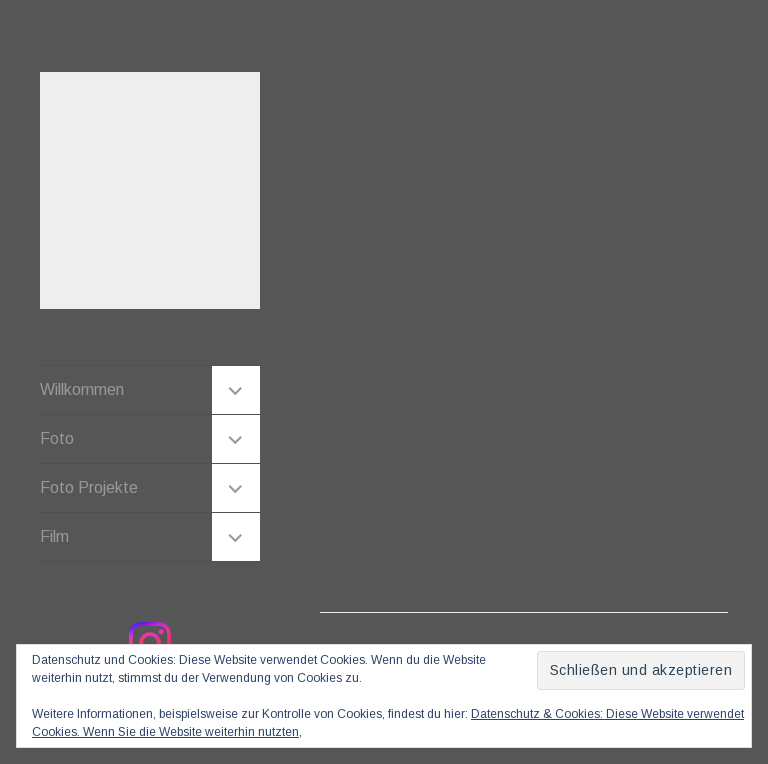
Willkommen (82, 389)
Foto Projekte (89, 487)
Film (54, 536)
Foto (57, 438)
